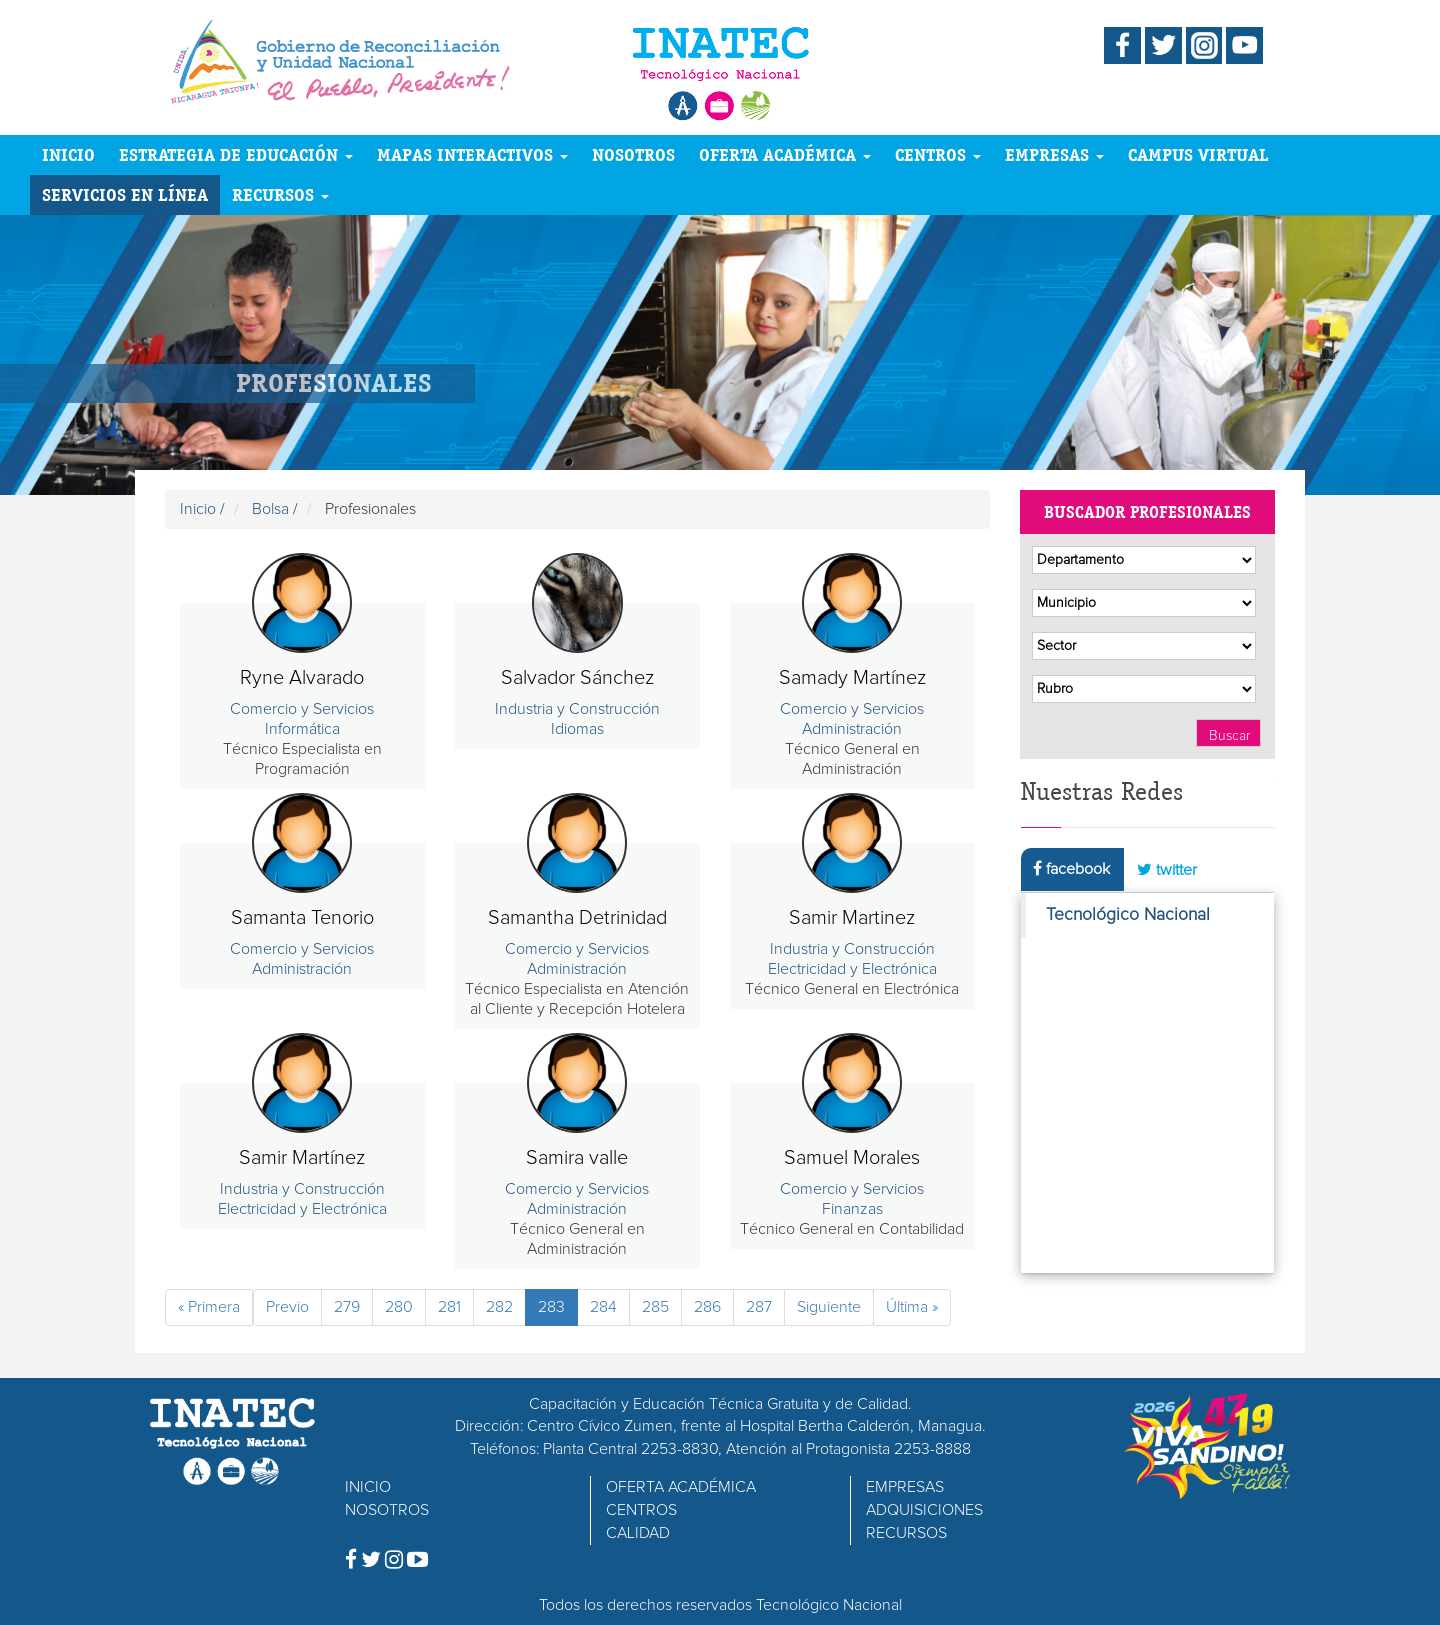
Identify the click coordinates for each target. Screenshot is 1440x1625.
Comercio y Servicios (302, 709)
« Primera (209, 1307)
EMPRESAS (1054, 154)
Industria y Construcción (577, 709)
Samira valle (577, 1158)
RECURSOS (280, 194)
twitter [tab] (1167, 869)
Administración (852, 729)
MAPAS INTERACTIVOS (472, 154)
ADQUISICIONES (924, 1510)
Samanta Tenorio (302, 918)
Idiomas (577, 729)
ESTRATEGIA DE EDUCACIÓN (236, 154)
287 (759, 1307)
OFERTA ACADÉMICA (785, 154)
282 (499, 1307)
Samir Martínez (302, 1158)
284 (603, 1307)
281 (449, 1307)
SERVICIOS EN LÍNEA (125, 194)
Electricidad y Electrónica (852, 969)
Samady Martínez (852, 678)
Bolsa (270, 509)
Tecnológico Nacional (1128, 915)
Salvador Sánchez (577, 678)
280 (399, 1307)
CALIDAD (638, 1533)
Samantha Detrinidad (577, 918)
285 (655, 1307)
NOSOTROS (633, 154)
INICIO (68, 154)
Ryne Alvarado (302, 678)
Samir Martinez (852, 918)
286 (707, 1307)
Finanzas (852, 1209)
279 (347, 1307)
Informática (302, 729)
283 (551, 1307)
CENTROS (938, 154)
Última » (912, 1307)
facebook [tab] (1071, 868)
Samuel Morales (852, 1158)
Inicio (198, 509)
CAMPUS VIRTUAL (1198, 154)
